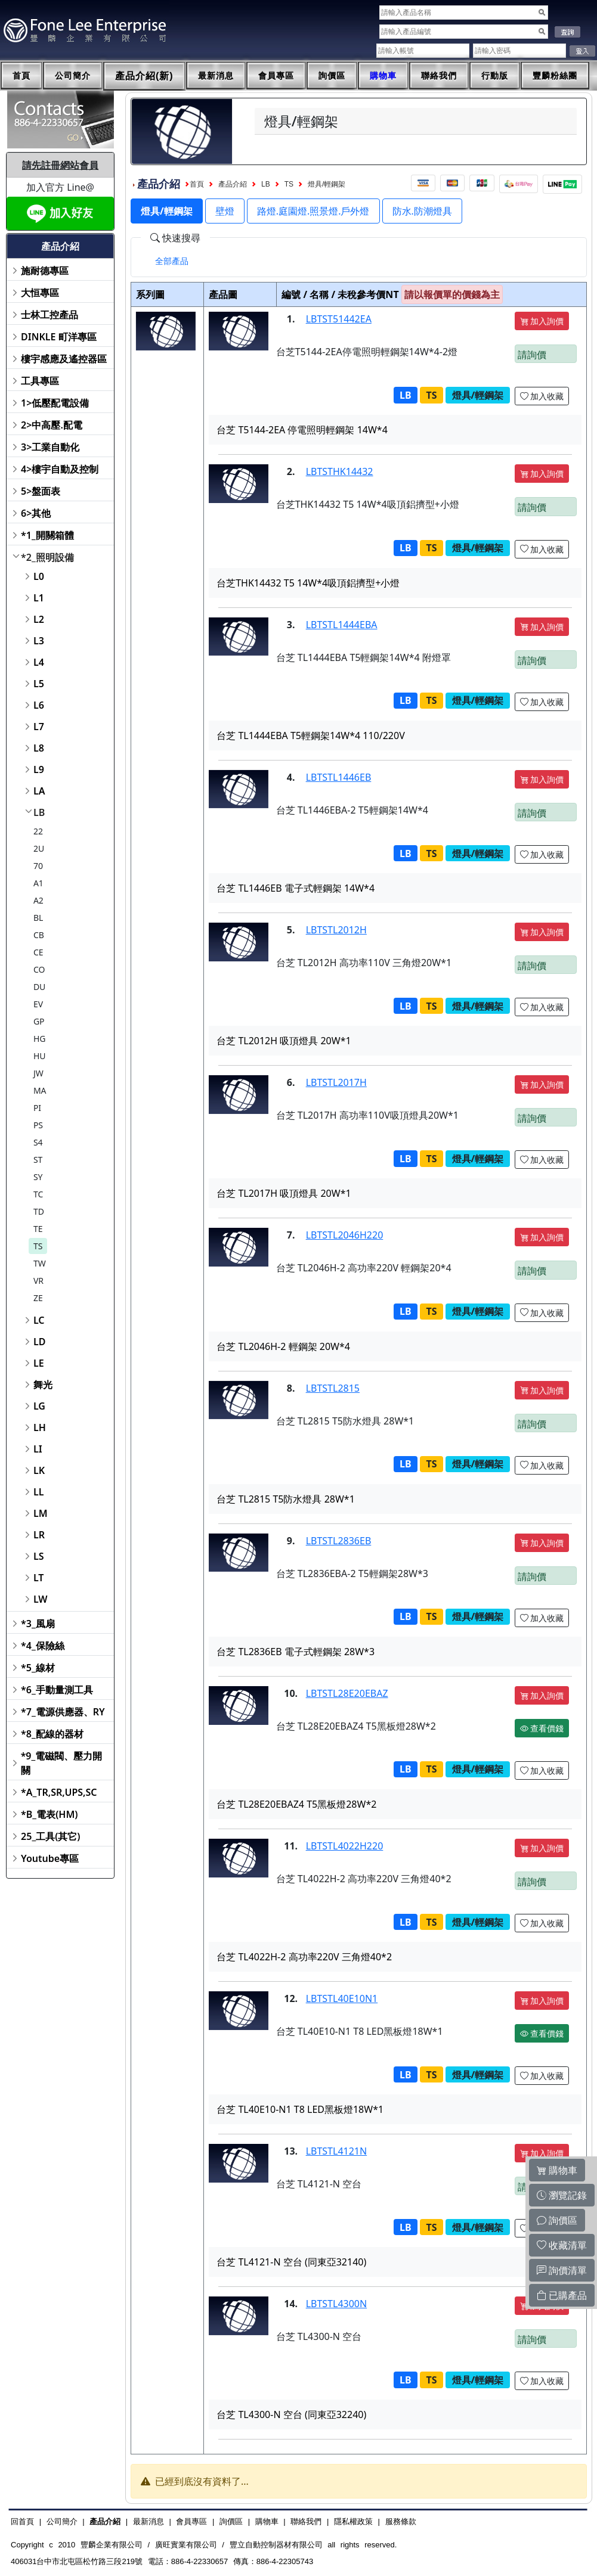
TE (38, 1228)
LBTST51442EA (339, 318)
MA (40, 1090)
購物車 (383, 75)
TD (38, 1211)
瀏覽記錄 (562, 2195)
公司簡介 (73, 75)
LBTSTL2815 (333, 1388)
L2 (38, 619)
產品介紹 (232, 184)
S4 (38, 1142)
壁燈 (224, 211)
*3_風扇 (38, 1623)
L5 (38, 683)
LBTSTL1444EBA (342, 624)
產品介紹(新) (144, 76)
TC (38, 1194)
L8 (38, 748)
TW (39, 1263)
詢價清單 (562, 2270)
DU (39, 986)
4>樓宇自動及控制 (59, 469)
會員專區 (276, 75)
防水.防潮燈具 (422, 211)
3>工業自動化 (50, 447)
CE (38, 952)
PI (37, 1107)
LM (40, 1513)
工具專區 (40, 380)
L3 (38, 640)
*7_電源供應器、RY (63, 1711)
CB (38, 935)
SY (38, 1177)
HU (39, 1056)
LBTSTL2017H (336, 1082)
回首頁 (22, 2521)
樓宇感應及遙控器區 (64, 358)
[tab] (172, 261)
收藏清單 (562, 2245)
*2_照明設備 (47, 557)
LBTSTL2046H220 (344, 1235)
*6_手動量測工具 (57, 1689)
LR (39, 1534)
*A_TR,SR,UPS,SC (59, 1792)
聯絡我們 (439, 75)
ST (37, 1159)
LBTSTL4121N (336, 2151)
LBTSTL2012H (336, 929)
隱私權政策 (353, 2521)
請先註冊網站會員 (60, 165)
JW (38, 1073)
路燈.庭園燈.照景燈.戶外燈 (313, 211)
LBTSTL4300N (336, 2303)
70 (38, 865)
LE (38, 1363)
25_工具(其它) (50, 1836)
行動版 (494, 75)
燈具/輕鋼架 (326, 184)
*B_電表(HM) (49, 1814)
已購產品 (562, 2295)
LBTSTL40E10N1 (342, 1998)
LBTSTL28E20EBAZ (347, 1693)
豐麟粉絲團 (555, 75)
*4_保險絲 (42, 1645)
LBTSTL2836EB (339, 1540)
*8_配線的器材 (52, 1733)
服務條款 (400, 2521)
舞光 (42, 1384)
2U (38, 848)
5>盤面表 (40, 491)
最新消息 (216, 75)
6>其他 (36, 513)
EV (38, 1004)
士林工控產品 (49, 314)
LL (38, 1491)
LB (39, 812)
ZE (38, 1297)
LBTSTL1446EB (339, 777)
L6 (38, 705)
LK (39, 1470)
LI (37, 1448)
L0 (38, 576)
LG (39, 1406)
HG (39, 1038)
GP (39, 1021)
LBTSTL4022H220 (344, 1845)
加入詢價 (542, 321)
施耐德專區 (45, 270)
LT (38, 1577)
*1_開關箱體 (47, 535)
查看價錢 (542, 1728)
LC (39, 1320)
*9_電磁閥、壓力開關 (62, 1763)
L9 (38, 769)
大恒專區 (40, 292)
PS (38, 1125)
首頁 (21, 75)
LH (39, 1427)
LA (39, 790)
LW (40, 1599)
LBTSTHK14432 (339, 471)
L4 (38, 662)
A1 (38, 883)
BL (38, 917)
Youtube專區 (50, 1858)
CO (39, 969)
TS (37, 1246)
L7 (38, 726)
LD (39, 1341)
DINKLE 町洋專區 (59, 336)
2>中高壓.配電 (51, 425)
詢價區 (331, 75)
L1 (38, 597)
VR (38, 1280)
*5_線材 (38, 1667)
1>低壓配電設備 (55, 402)
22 (38, 831)
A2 (38, 900)
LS (38, 1556)
